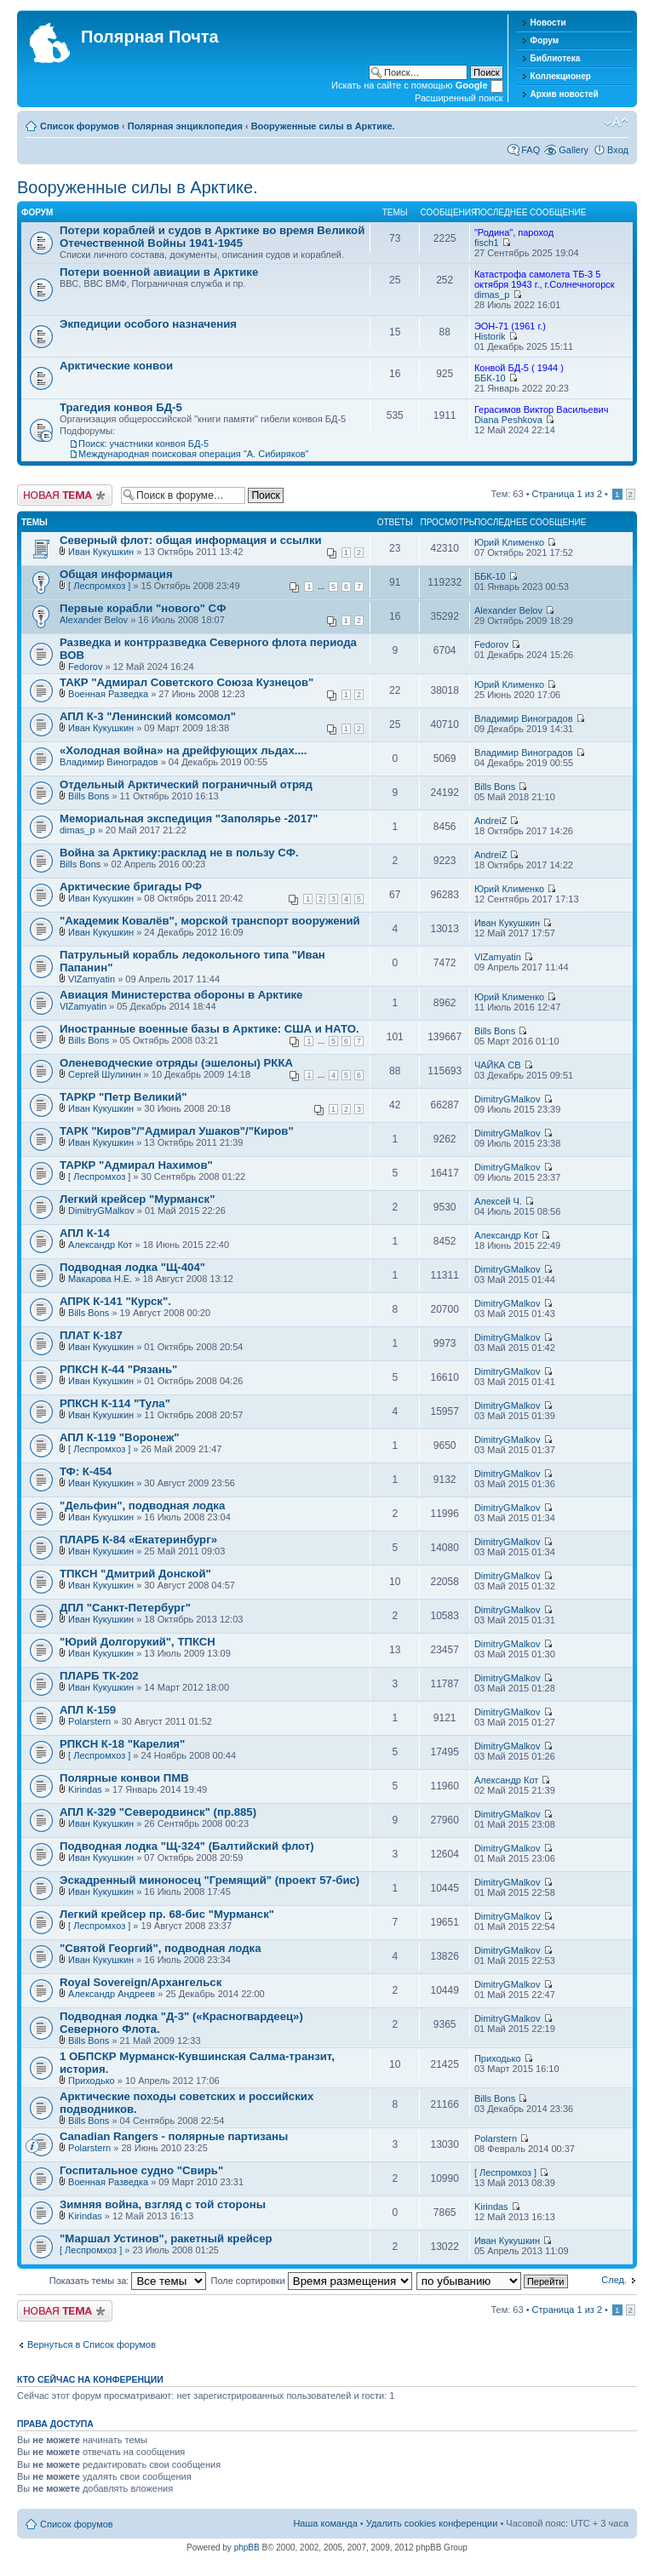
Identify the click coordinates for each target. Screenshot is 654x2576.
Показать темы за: (128, 2280)
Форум (545, 40)
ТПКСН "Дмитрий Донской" (135, 1573)
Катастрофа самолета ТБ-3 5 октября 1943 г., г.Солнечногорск (544, 279)
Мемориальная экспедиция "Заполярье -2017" (189, 818)
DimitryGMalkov (507, 1099)
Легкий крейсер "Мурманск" (137, 1199)
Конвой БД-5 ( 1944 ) (519, 368)
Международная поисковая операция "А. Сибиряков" (193, 454)
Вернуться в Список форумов (91, 2344)
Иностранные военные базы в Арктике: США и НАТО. (209, 1028)
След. (614, 2280)
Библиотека (556, 58)
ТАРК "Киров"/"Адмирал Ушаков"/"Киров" (177, 1131)
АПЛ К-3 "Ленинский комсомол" (148, 716)
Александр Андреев (111, 1994)
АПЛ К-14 (85, 1233)
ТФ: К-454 (86, 1471)
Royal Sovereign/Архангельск (140, 1982)
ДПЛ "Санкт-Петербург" (125, 1607)
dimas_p (492, 294)
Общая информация (116, 574)
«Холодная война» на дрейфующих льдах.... (183, 750)
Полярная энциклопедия (185, 126)
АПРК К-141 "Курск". (115, 1301)
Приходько (91, 2080)
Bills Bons (88, 796)
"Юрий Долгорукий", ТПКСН (137, 1641)
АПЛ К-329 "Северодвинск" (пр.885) (158, 1812)
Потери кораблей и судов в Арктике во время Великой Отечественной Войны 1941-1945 (212, 236)
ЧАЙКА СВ (497, 1065)
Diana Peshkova (508, 420)
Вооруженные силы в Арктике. (323, 126)
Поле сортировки (311, 2280)
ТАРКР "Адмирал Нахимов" (136, 1165)
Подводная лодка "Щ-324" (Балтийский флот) (187, 1846)
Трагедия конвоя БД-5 (121, 407)
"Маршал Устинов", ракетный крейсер (166, 2238)
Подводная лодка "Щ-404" (132, 1267)
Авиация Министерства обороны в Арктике (181, 994)
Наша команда (325, 2523)
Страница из (567, 494)
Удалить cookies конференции (432, 2523)
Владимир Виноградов (523, 718)
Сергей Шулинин (104, 1074)
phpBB (247, 2547)
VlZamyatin (91, 979)
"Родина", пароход (514, 232)
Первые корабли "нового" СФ (143, 608)
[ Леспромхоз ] (99, 586)
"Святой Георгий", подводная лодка (160, 1948)
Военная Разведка (108, 694)
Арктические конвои (116, 365)
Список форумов (79, 126)
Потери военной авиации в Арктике (159, 272)
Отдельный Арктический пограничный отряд (186, 784)
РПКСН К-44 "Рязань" (118, 1369)
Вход (617, 150)
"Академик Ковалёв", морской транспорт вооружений (210, 920)
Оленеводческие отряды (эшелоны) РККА (176, 1062)
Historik (490, 336)
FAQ (530, 150)
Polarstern (89, 1721)
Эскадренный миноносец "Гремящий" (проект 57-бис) (209, 1880)
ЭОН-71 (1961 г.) (510, 326)
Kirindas (85, 1789)
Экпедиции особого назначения (148, 324)
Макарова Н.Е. (100, 1279)
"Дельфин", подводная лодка (142, 1505)
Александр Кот (100, 1244)
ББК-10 (490, 378)
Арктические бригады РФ (131, 886)
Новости (548, 22)
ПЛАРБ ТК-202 (99, 1675)
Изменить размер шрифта (616, 122)
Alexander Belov (94, 620)
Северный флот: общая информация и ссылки (191, 540)
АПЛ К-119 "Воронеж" (120, 1437)
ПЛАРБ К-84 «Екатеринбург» (138, 1539)
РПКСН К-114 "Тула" (115, 1403)
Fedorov (85, 666)
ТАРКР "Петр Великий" (123, 1097)
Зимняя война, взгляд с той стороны (163, 2204)
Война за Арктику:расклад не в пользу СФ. (179, 852)
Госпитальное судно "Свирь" (141, 2170)
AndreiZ (491, 821)
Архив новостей (565, 94)
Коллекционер (561, 76)
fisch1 (486, 243)
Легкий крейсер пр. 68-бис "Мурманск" (167, 1914)
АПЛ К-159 (88, 1709)
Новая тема (64, 495)
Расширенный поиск (459, 98)
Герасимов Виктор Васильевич (541, 409)
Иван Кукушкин (101, 552)
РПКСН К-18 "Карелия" (122, 1743)
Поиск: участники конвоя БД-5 (143, 443)
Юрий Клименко (509, 542)
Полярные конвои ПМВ (124, 1778)
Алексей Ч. (498, 1201)
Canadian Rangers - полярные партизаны (174, 2136)
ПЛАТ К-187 (91, 1335)
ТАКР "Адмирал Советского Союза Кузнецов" (186, 682)
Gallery (573, 150)
